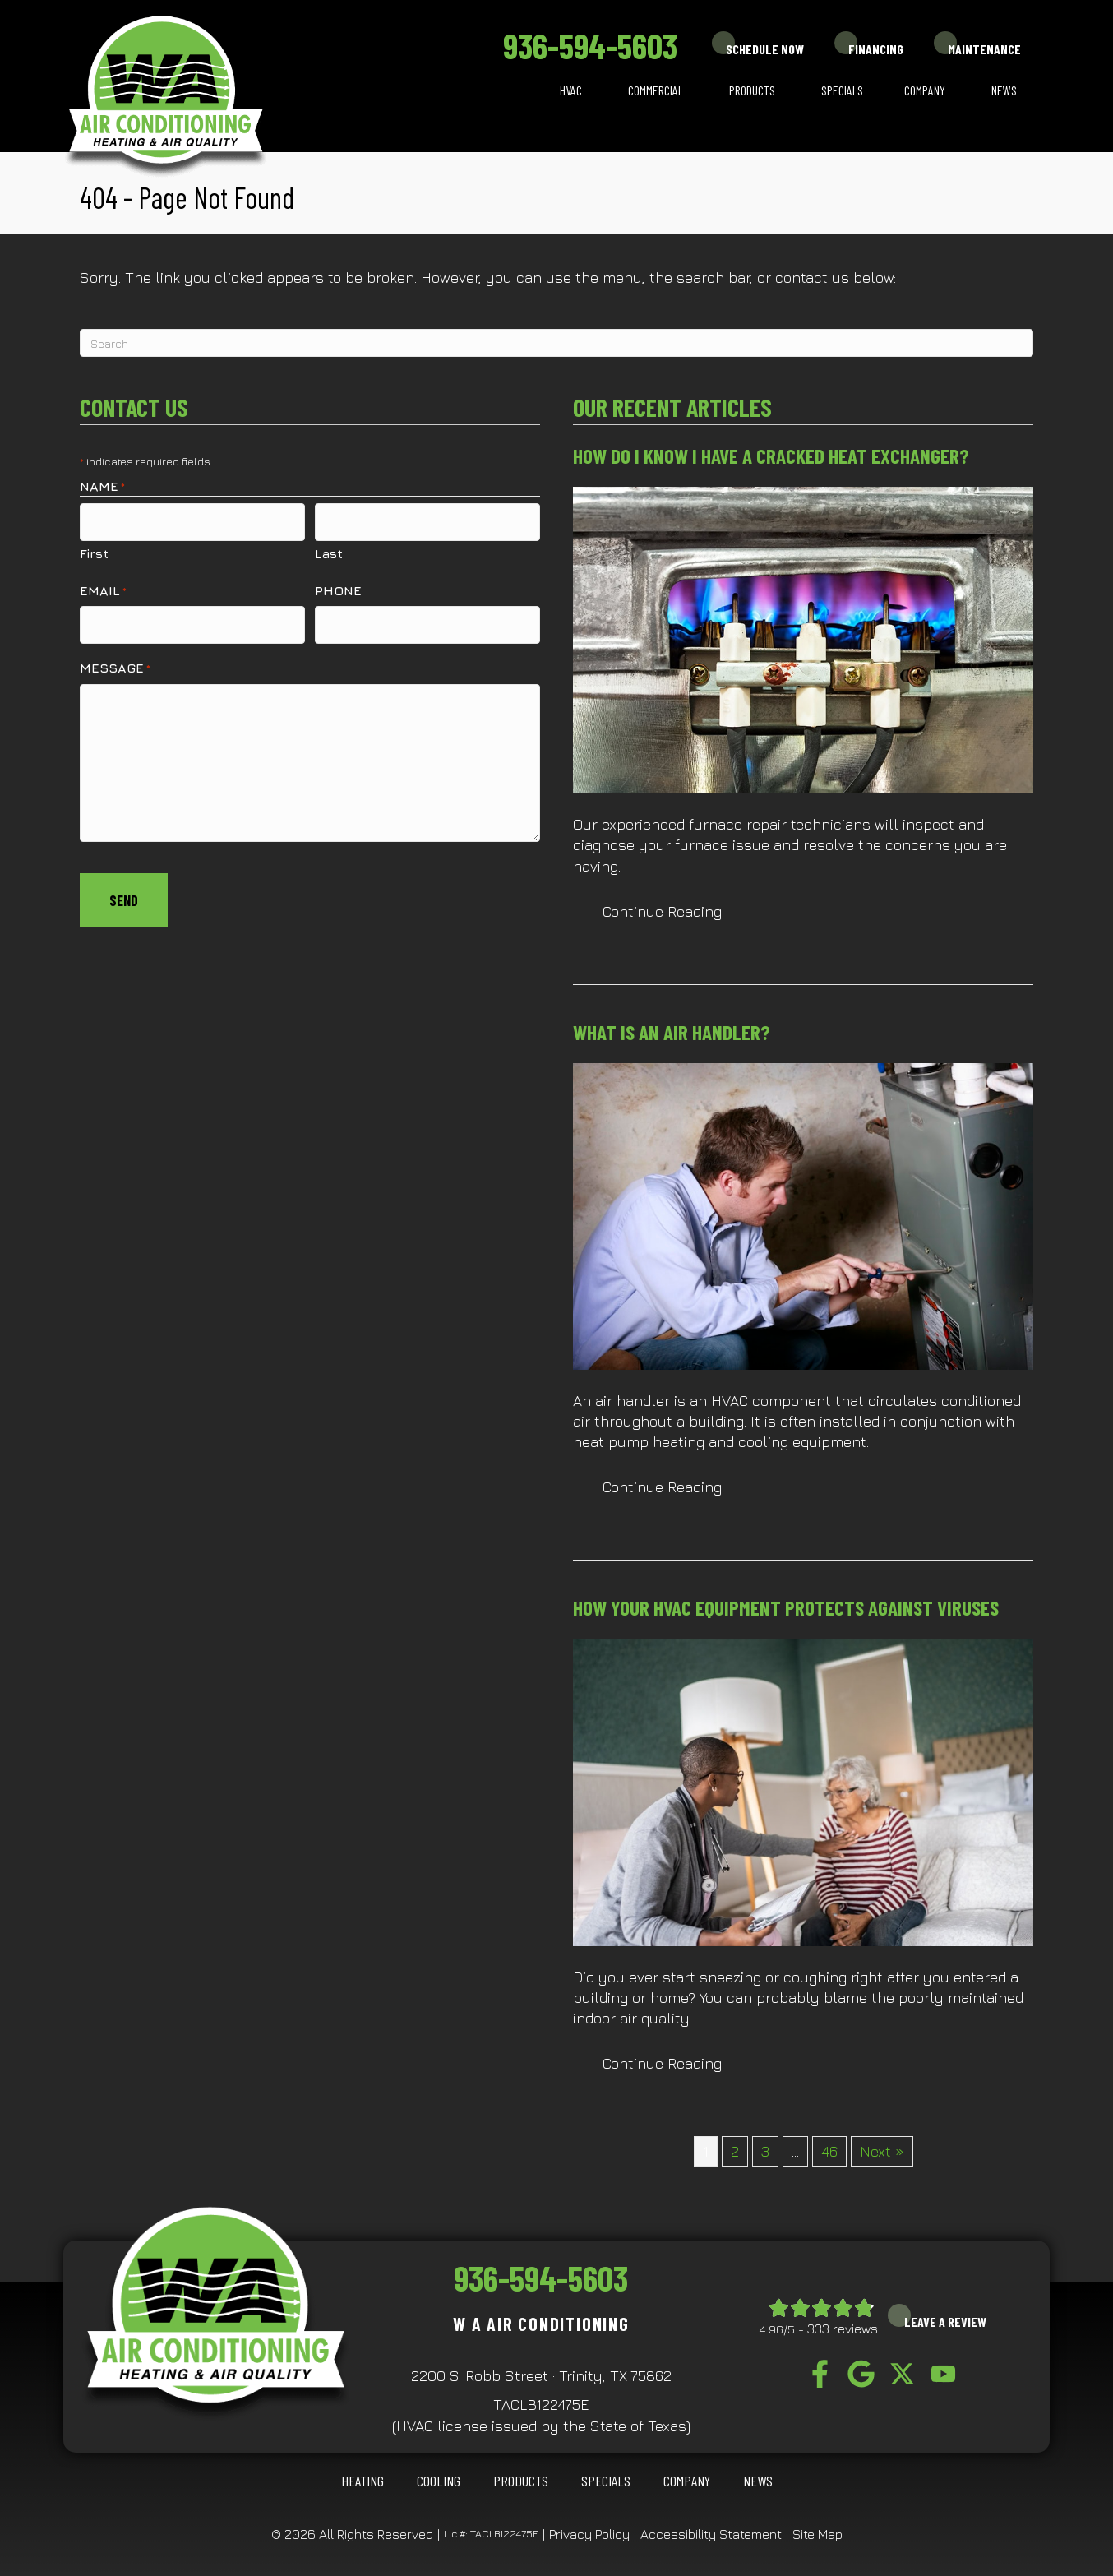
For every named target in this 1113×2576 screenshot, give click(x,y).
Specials (842, 90)
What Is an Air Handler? (671, 1032)
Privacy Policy (589, 2534)
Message (115, 657)
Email (103, 585)
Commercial (655, 90)
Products (752, 90)
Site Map (817, 2534)
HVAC (571, 90)
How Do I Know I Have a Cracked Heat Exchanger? (771, 455)
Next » (882, 2151)
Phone (338, 584)
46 (829, 2151)
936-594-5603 (590, 45)
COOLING (438, 2480)
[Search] (556, 343)
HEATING (362, 2480)
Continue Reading (662, 911)
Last (329, 548)
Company (924, 90)
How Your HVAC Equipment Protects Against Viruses (786, 1607)
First (94, 548)
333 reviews (842, 2328)
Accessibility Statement (711, 2534)
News (1004, 90)
